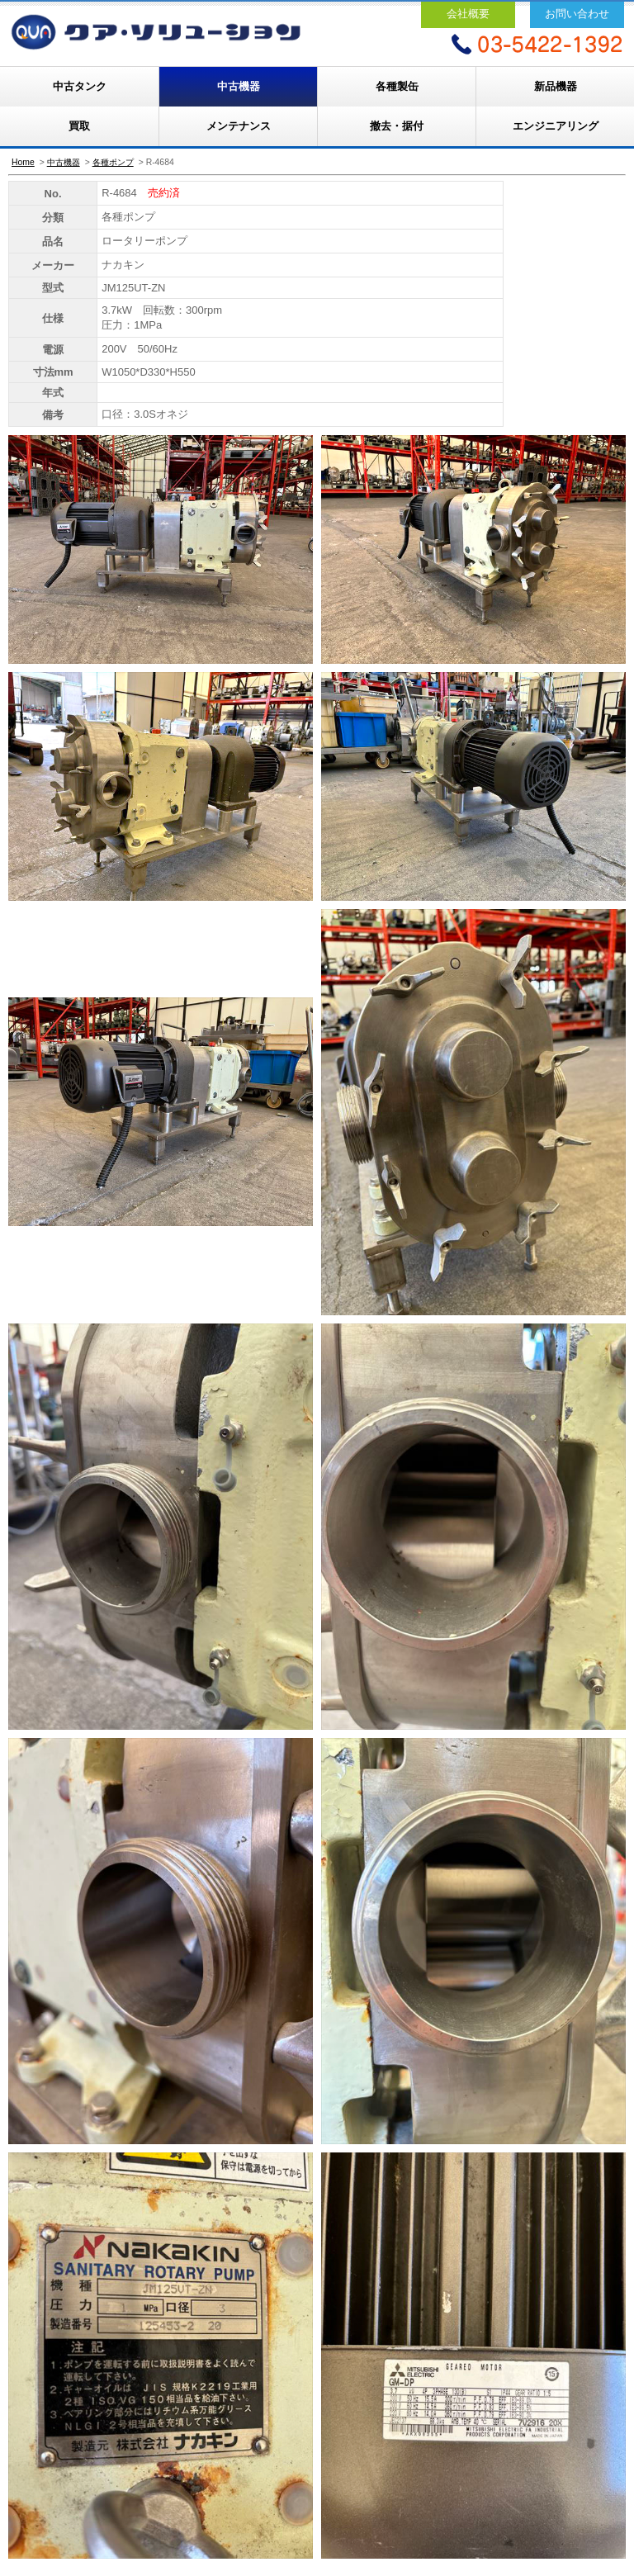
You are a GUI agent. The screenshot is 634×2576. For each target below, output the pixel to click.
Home (23, 162)
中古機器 (238, 86)
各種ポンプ (113, 162)
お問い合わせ (577, 13)
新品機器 (555, 86)
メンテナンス (238, 126)
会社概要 (468, 13)
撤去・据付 (396, 126)
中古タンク (79, 86)
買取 (79, 126)
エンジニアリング (556, 126)
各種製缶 (397, 86)
